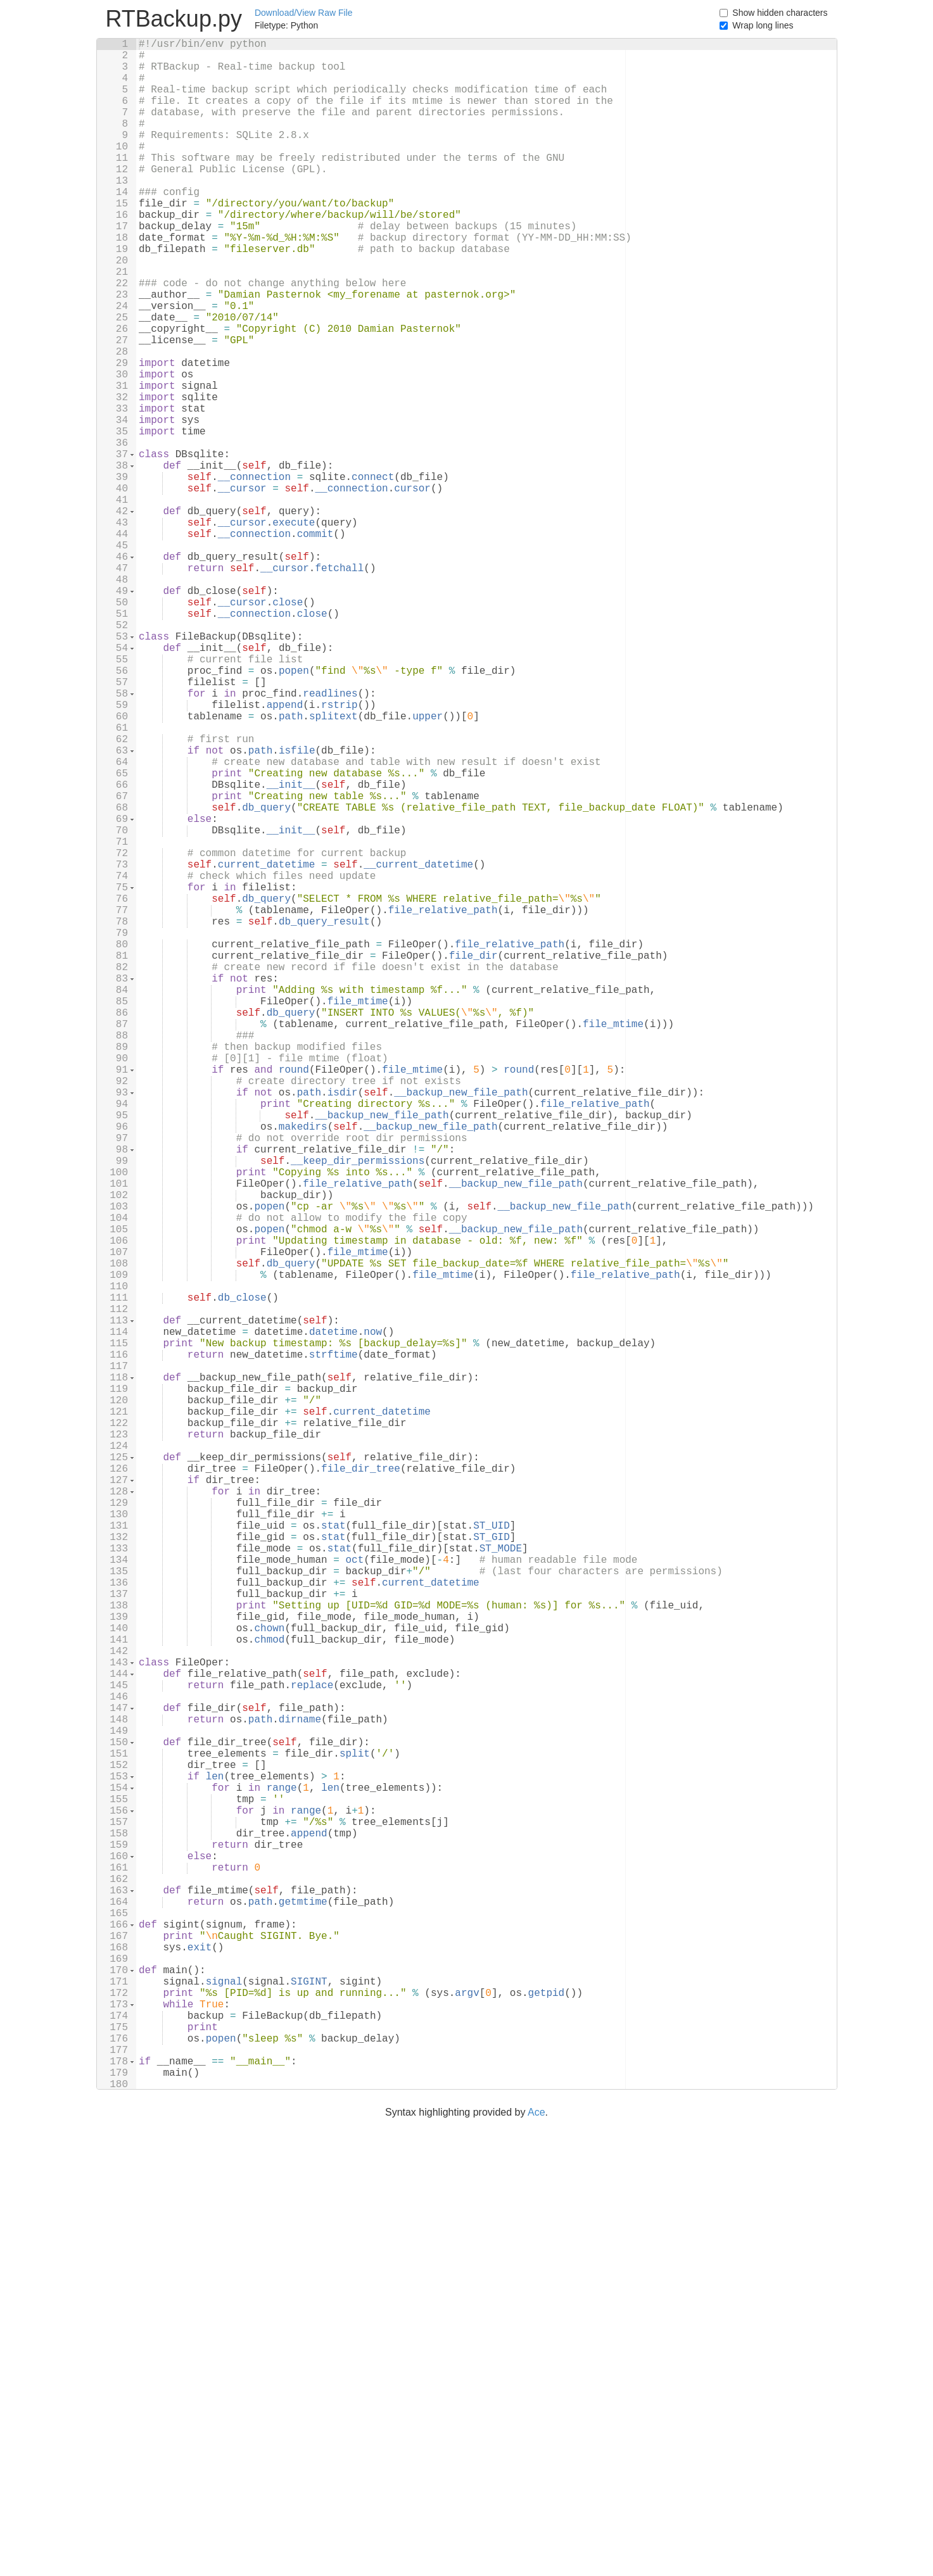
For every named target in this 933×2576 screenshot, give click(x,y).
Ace (536, 2568)
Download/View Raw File (304, 13)
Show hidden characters (779, 13)
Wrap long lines (762, 25)
